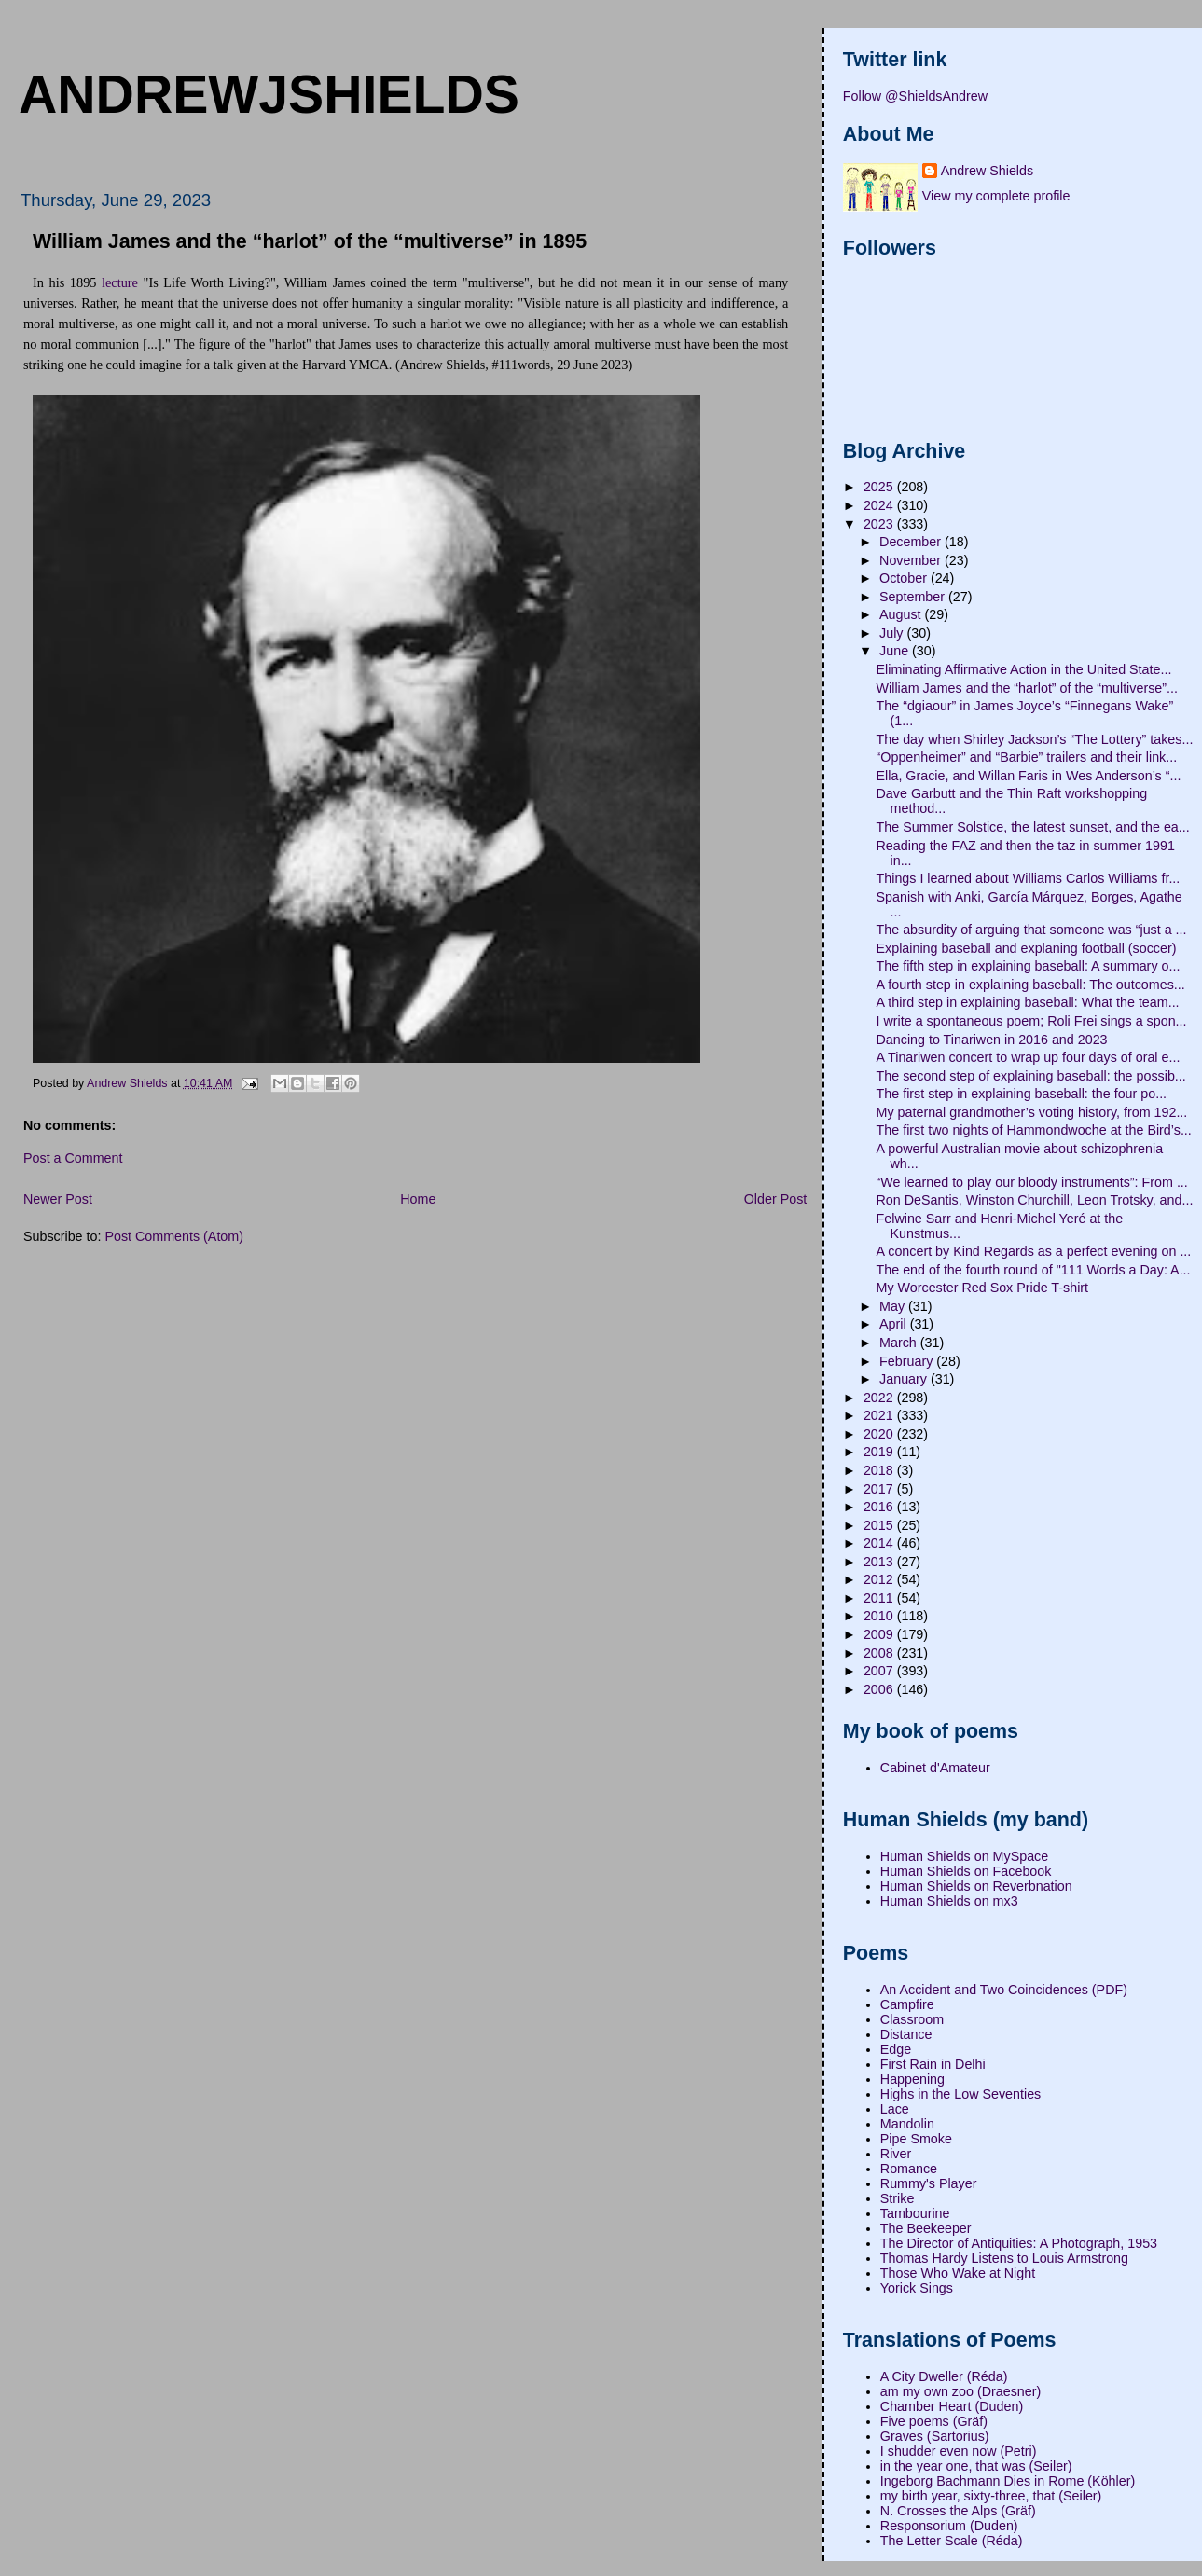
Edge (895, 2049)
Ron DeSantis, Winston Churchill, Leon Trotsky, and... (1035, 1199)
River (895, 2153)
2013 (880, 1561)
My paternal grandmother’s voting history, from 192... (1032, 1112)
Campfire (907, 2004)
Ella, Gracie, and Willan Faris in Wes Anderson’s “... (1029, 775)
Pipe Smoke (916, 2138)
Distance (906, 2034)
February (907, 1361)
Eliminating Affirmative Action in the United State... (1024, 669)
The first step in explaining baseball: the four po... (1022, 1093)
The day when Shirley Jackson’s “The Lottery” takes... (1035, 739)
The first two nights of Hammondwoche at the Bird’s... (1034, 1130)
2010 (880, 1615)
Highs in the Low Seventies (960, 2094)
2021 (880, 1415)
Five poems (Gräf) (934, 2421)
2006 (880, 1689)
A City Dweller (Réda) (944, 2376)
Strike (897, 2198)
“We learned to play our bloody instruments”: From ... (1032, 1182)
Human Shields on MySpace (964, 1856)
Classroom (912, 2019)
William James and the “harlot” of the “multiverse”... (1027, 688)
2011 (880, 1598)
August (901, 614)
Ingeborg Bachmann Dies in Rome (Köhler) (1007, 2480)
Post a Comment (72, 1157)
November (912, 560)
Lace (894, 2108)
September (913, 596)
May (893, 1306)
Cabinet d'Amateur (935, 1767)
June (895, 650)
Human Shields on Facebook (966, 1871)
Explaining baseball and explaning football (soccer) (1027, 948)
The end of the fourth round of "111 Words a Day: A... (1034, 1269)
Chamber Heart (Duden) (951, 2406)
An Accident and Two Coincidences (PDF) (1003, 1989)
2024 (880, 505)
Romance (908, 2168)
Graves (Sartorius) (934, 2436)
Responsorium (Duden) (949, 2525)
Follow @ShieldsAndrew (915, 96)
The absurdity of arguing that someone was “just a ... (1032, 929)
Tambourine (915, 2213)
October (905, 578)
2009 (880, 1634)
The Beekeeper (926, 2228)
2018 (880, 1470)
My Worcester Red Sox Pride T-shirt (983, 1287)
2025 (880, 486)
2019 (880, 1451)
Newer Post (57, 1199)
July (892, 633)
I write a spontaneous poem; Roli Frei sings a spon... (1032, 1020)
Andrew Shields (987, 170)
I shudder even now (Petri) (958, 2451)
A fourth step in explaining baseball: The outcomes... (1031, 984)
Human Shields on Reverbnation (976, 1886)
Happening (912, 2079)
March (899, 1342)
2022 (880, 1397)
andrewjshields (269, 94)
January (905, 1378)
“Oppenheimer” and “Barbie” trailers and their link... (1027, 757)
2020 (880, 1433)
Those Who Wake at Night (957, 2273)
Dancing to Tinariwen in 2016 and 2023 (992, 1039)
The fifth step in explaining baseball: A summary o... (1029, 965)
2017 (880, 1488)
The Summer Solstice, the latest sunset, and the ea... (1033, 827)
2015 (880, 1525)
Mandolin (907, 2123)
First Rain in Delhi (933, 2064)
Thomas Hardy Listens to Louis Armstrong (1004, 2258)
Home (417, 1199)
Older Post (776, 1199)
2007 (880, 1670)
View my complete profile (996, 195)
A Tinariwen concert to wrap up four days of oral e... (1029, 1057)
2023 (880, 524)
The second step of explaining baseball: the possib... (1031, 1075)
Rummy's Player (928, 2183)
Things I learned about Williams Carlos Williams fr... (1029, 878)
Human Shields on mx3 (949, 1901)
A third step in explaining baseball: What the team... (1028, 1002)
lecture (120, 282)
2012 (880, 1579)
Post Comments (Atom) (173, 1236)
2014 (880, 1543)
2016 (880, 1506)
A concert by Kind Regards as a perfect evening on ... (1034, 1251)
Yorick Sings (916, 2287)
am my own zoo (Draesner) (960, 2391)
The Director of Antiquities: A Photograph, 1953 (1018, 2243)
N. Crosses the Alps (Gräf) (958, 2510)
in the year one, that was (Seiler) (976, 2466)
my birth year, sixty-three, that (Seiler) (991, 2495)
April (894, 1323)
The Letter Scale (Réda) (951, 2540)
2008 (880, 1653)
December (912, 541)
